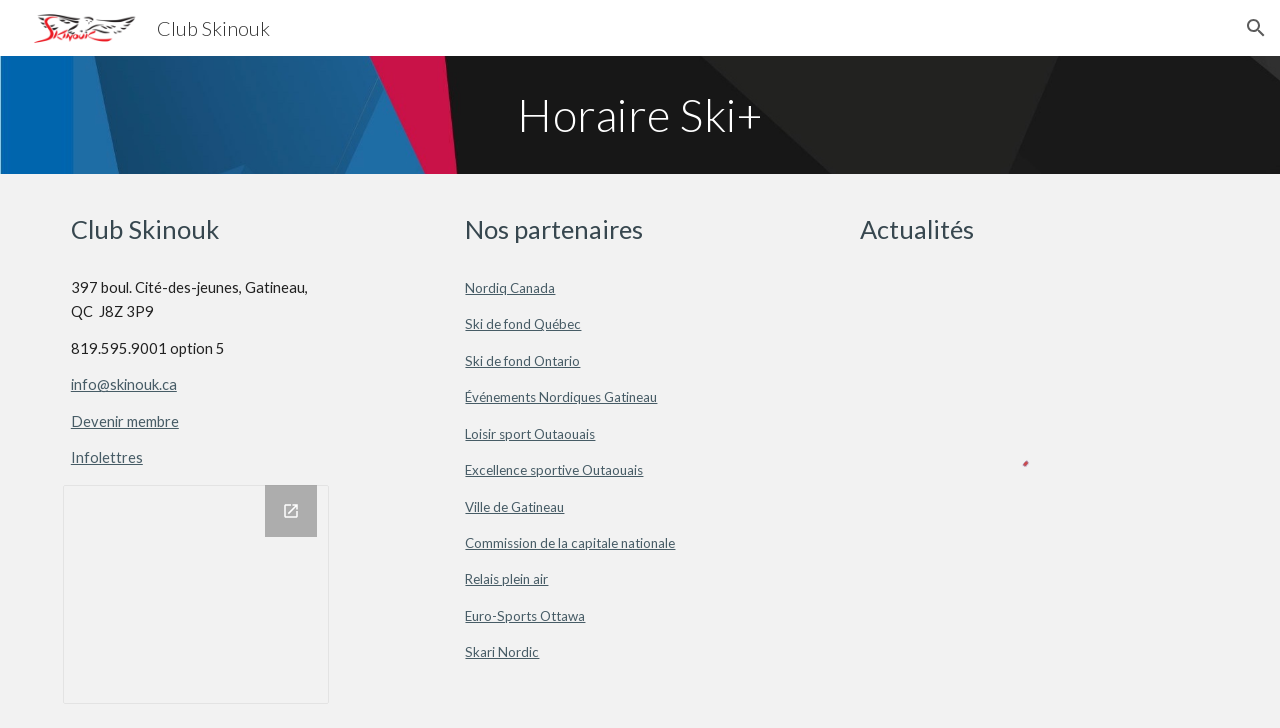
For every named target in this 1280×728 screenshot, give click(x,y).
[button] (1256, 28)
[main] (640, 115)
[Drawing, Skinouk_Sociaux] (196, 595)
